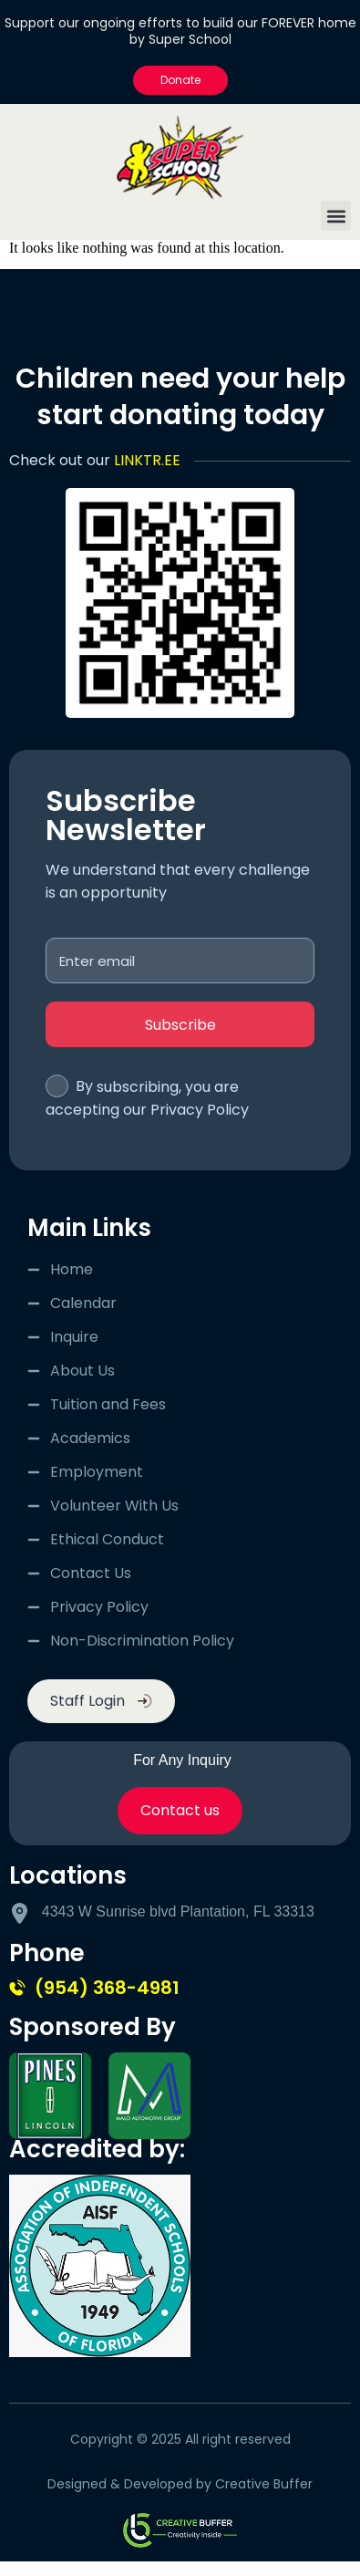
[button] (336, 216)
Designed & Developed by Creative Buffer (180, 2484)
